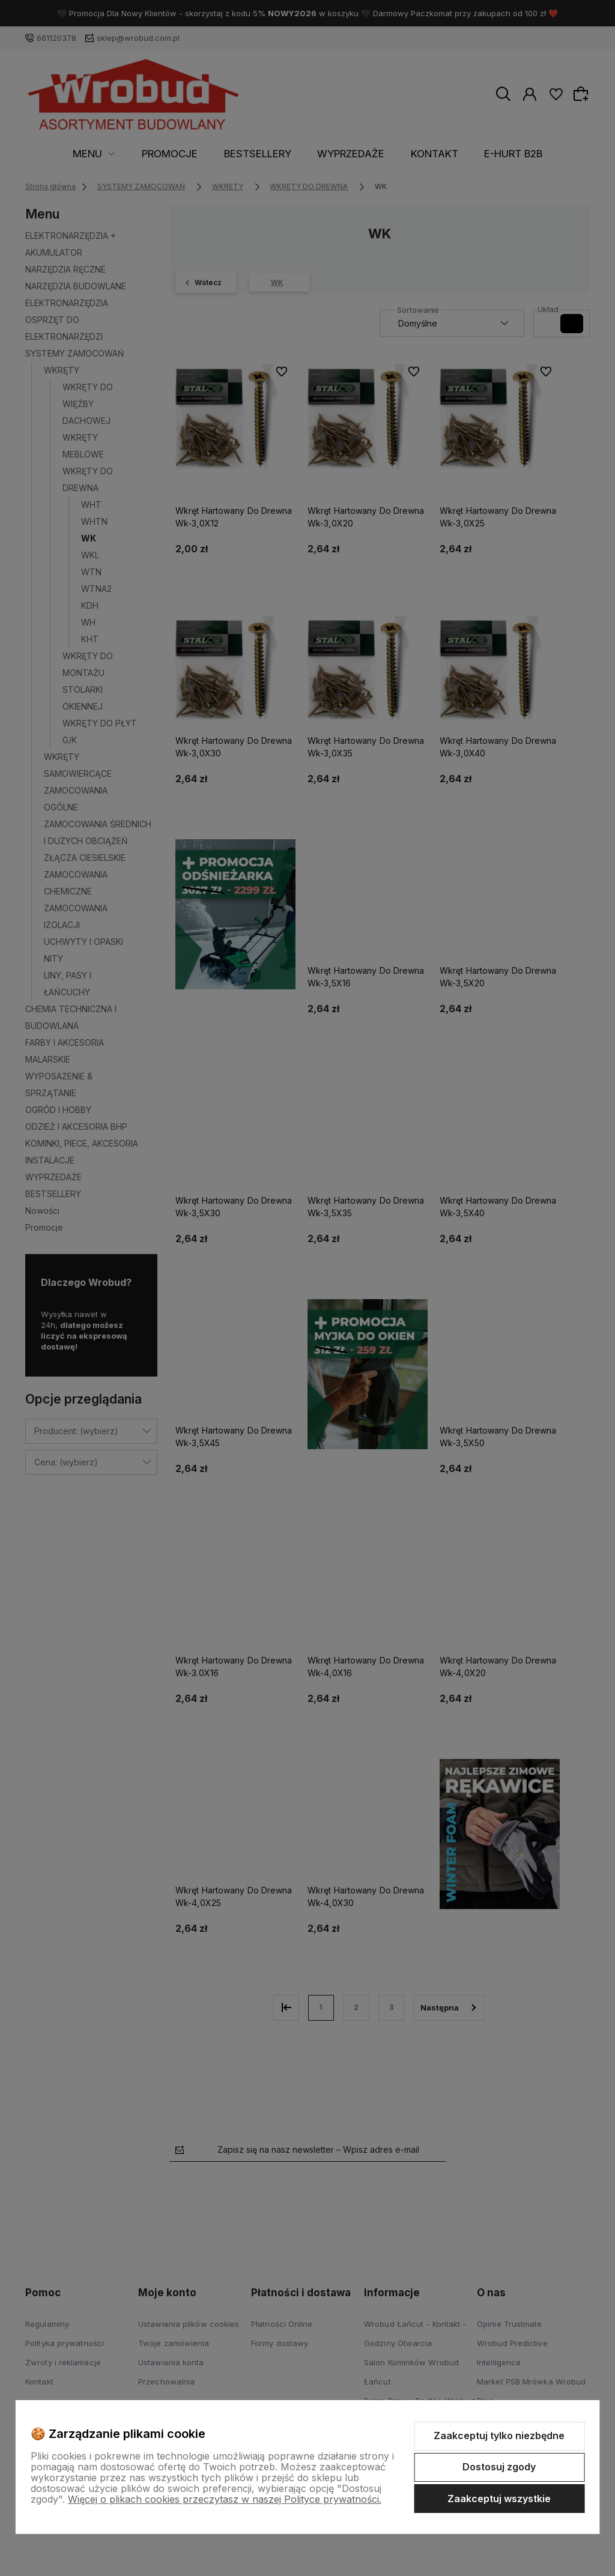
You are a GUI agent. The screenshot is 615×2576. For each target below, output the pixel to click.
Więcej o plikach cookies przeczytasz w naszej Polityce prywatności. (224, 2499)
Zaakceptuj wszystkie (499, 2499)
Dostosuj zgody (499, 2467)
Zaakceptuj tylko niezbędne (499, 2436)
